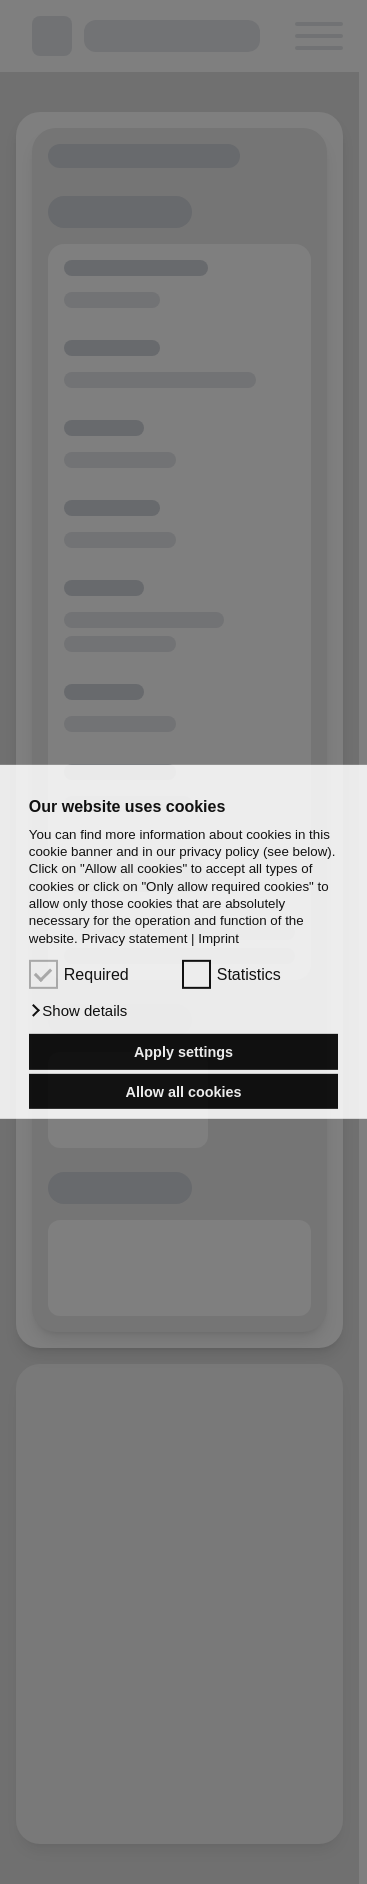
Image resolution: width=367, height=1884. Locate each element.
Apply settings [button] (183, 1052)
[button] (78, 1011)
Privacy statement (134, 938)
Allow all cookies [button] (184, 1091)
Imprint (218, 938)
